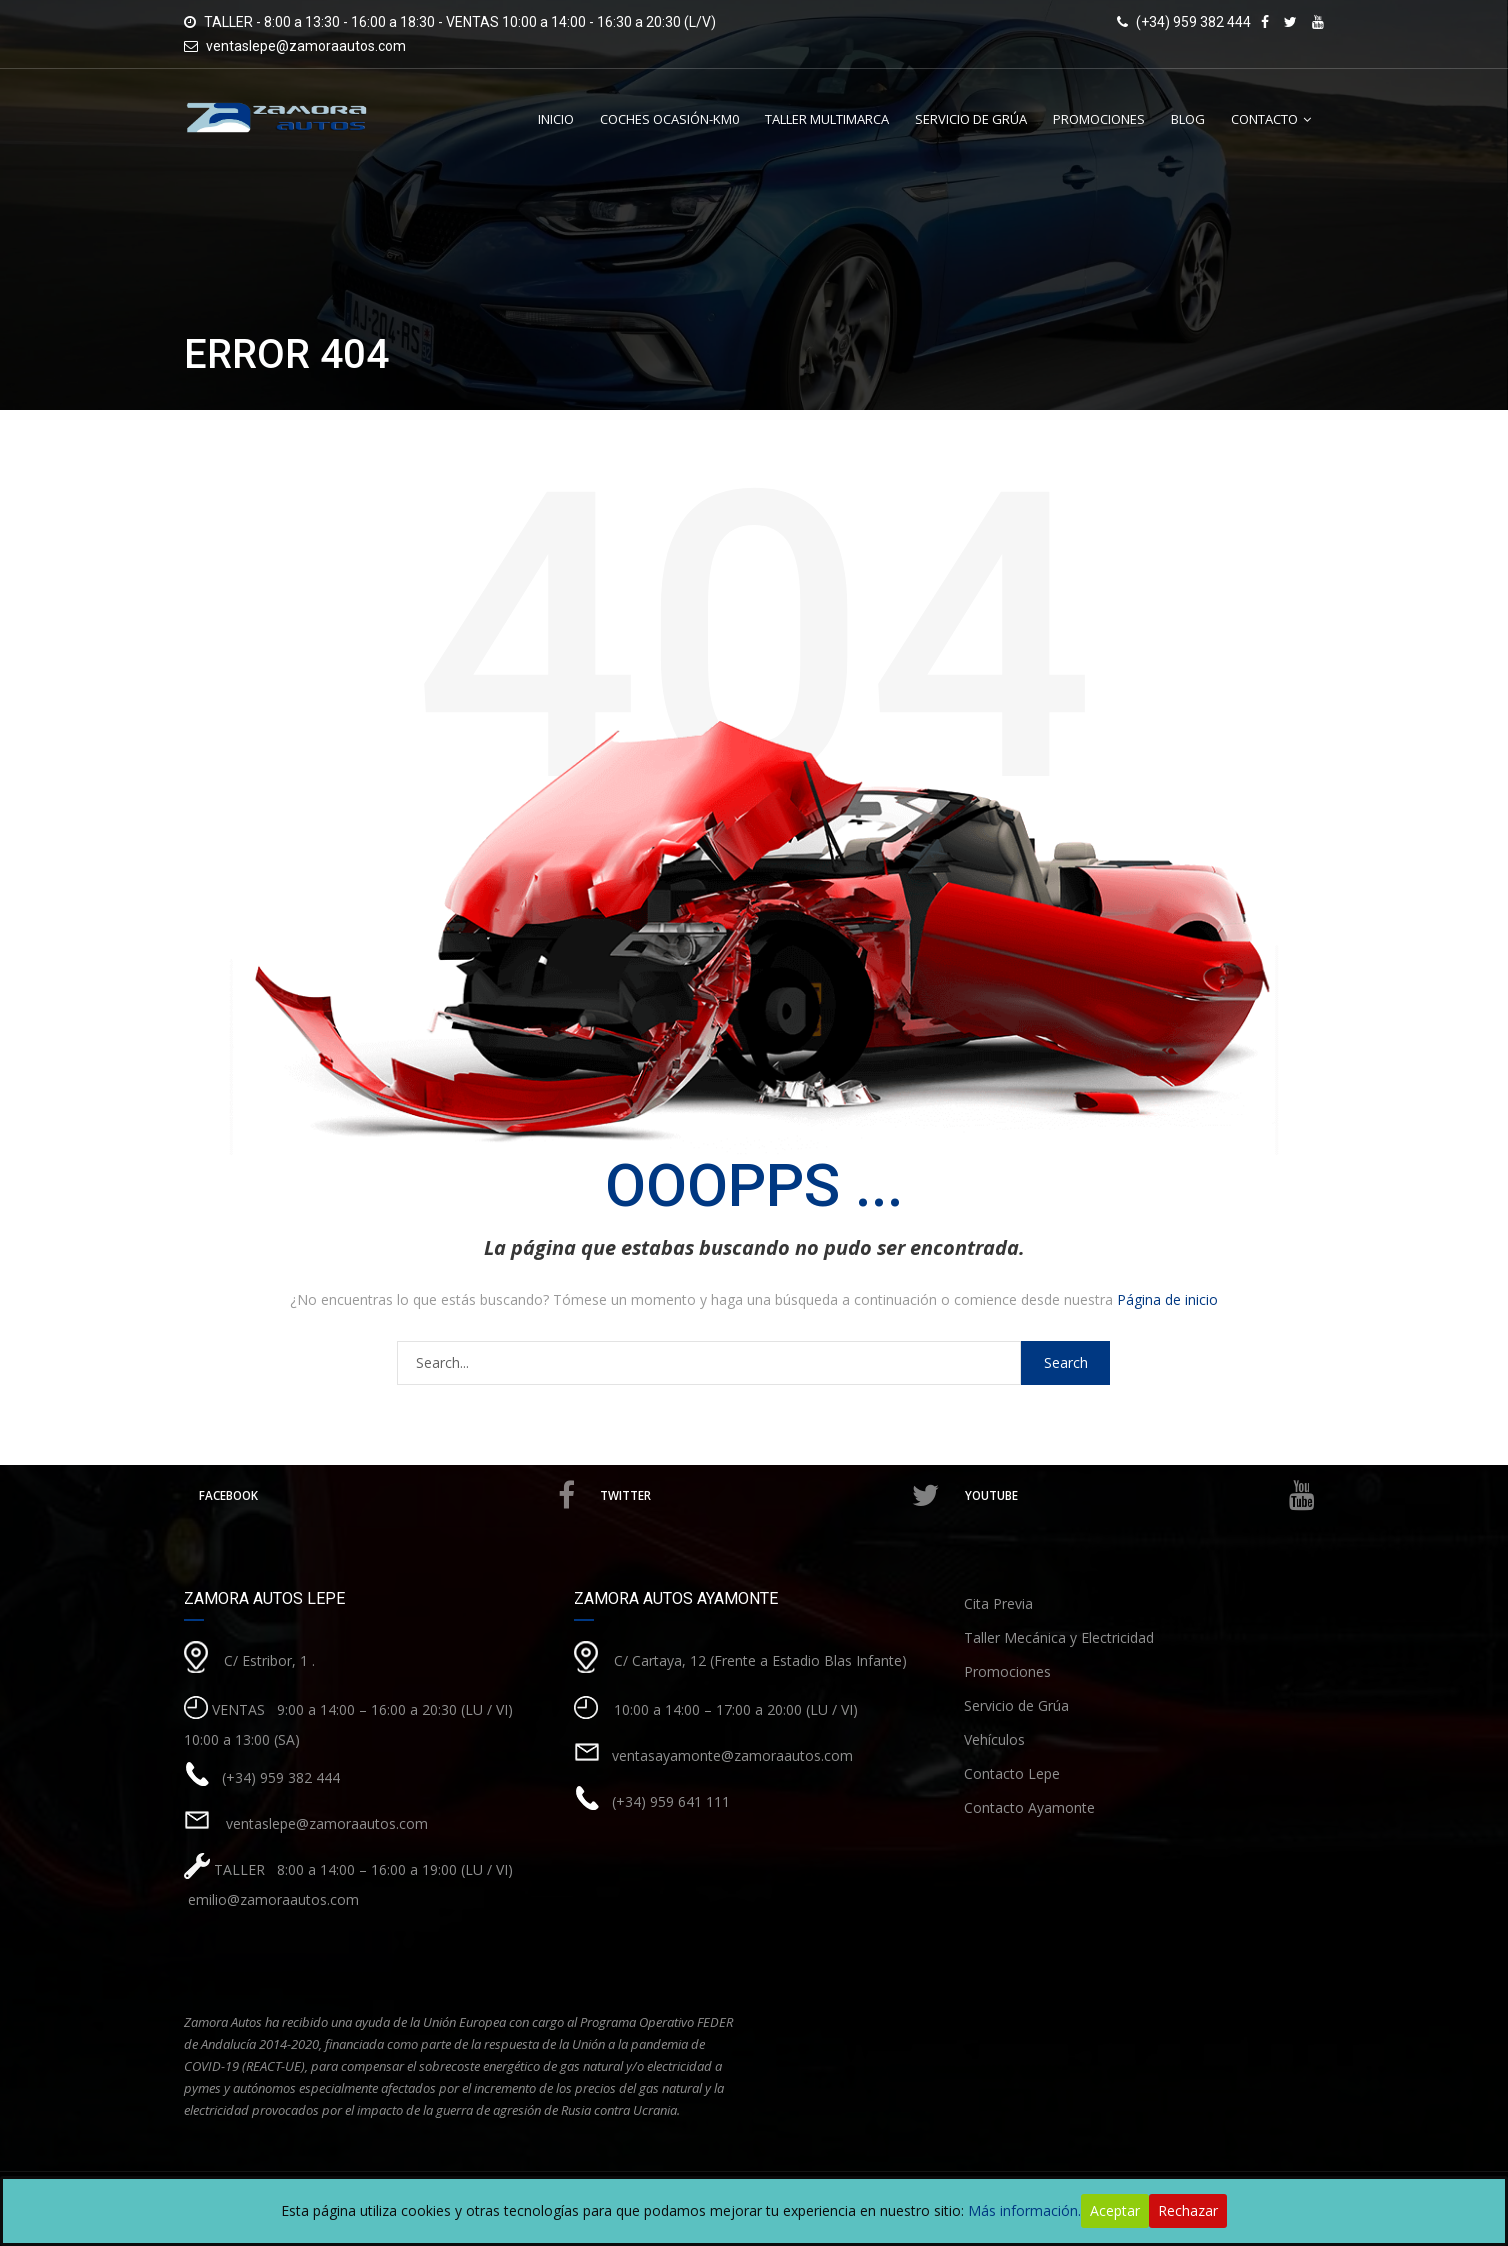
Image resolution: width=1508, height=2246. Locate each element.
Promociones (1099, 119)
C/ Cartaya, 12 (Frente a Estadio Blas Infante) (760, 1660)
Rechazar (1188, 2210)
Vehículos (994, 1739)
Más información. (1024, 2210)
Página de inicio (1167, 1299)
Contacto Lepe (1012, 1773)
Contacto (1264, 119)
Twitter (772, 1496)
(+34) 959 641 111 (671, 1801)
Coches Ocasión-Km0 (669, 119)
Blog (1188, 119)
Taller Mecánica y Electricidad (1059, 1637)
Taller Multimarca (827, 119)
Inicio (556, 119)
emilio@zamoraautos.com (271, 1899)
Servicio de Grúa (971, 119)
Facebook (389, 1496)
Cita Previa (998, 1603)
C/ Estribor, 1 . (269, 1660)
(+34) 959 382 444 (281, 1777)
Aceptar (1115, 2210)
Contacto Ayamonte (1029, 1807)
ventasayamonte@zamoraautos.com (732, 1755)
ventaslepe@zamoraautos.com (306, 46)
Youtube (1139, 1496)
